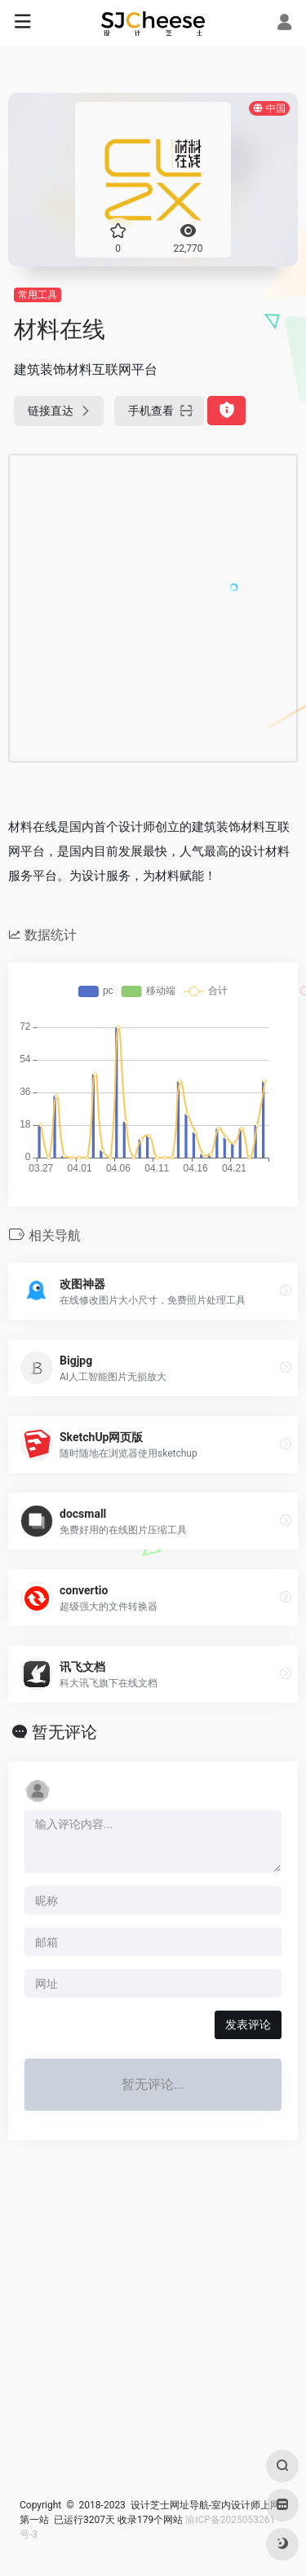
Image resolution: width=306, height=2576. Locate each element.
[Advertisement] (153, 608)
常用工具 (37, 295)
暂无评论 (64, 1732)
